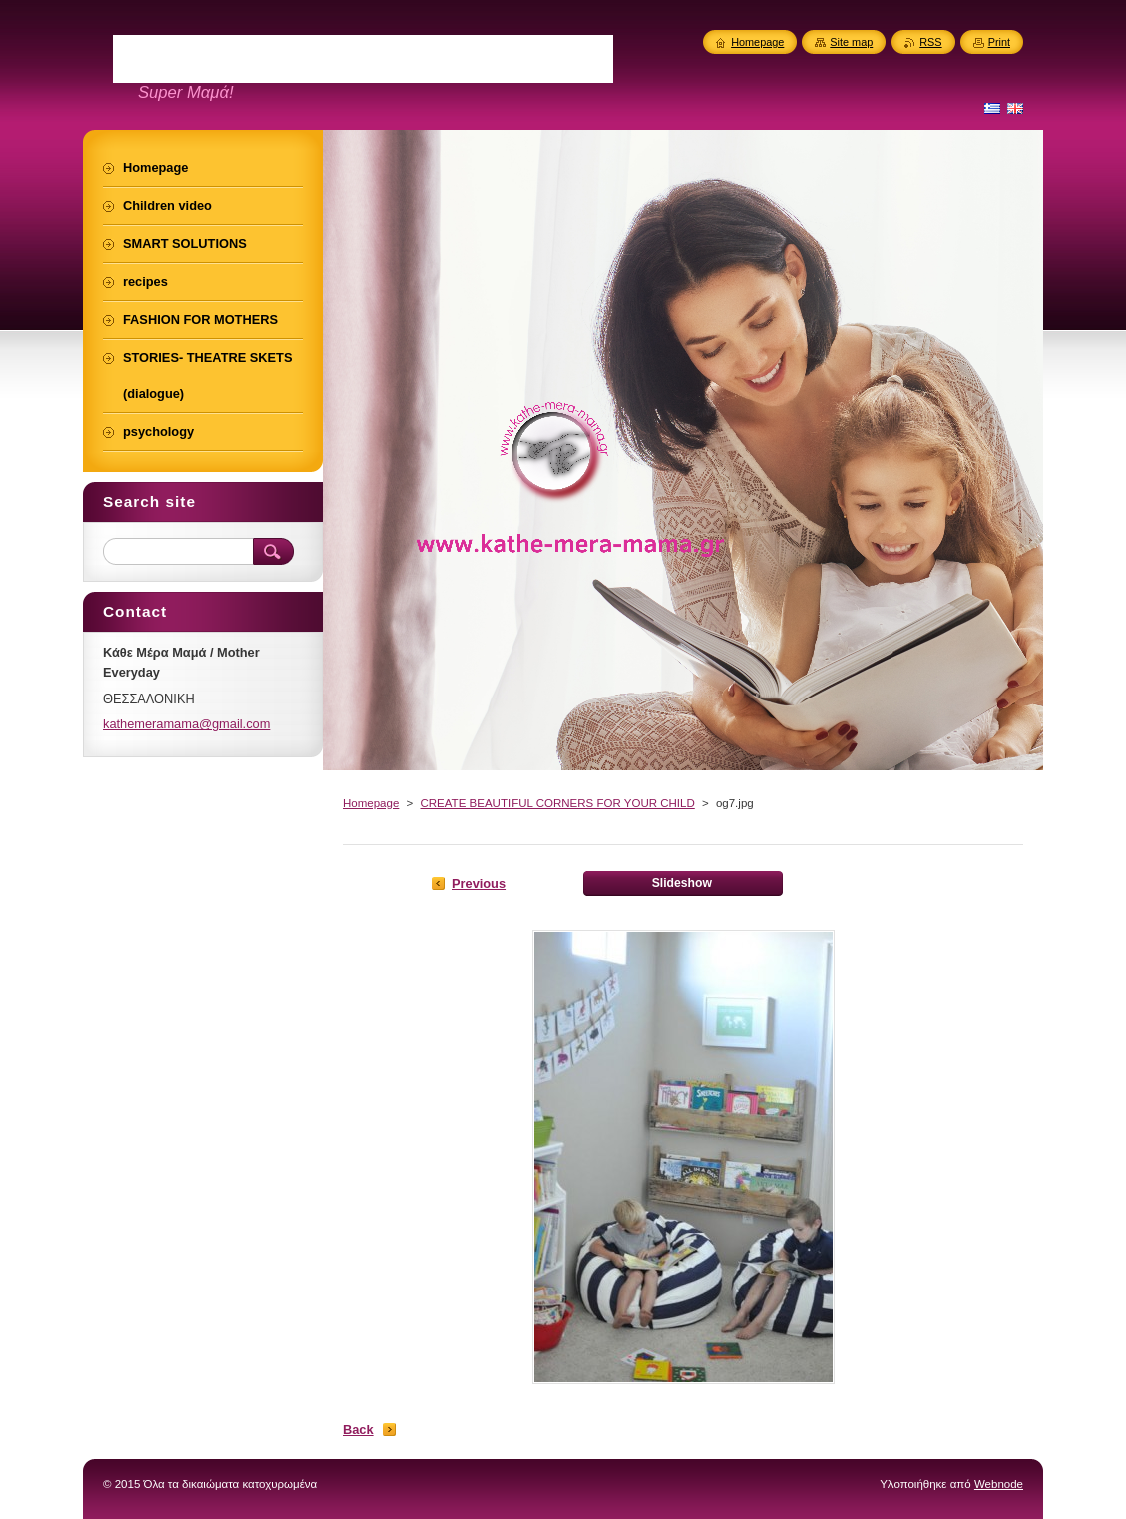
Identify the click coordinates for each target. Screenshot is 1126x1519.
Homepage (371, 803)
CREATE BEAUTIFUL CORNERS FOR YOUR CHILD (557, 803)
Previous (479, 883)
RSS (930, 42)
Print (999, 42)
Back (358, 1429)
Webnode (998, 1484)
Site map (851, 42)
